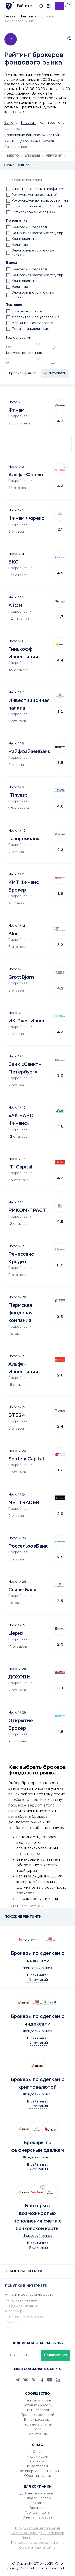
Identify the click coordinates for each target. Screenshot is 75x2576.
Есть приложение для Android (37, 206)
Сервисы (37, 2461)
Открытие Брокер (20, 1724)
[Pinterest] (34, 2380)
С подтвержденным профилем (37, 189)
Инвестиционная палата (29, 704)
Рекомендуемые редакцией (35, 195)
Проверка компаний (37, 2415)
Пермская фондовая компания (20, 1313)
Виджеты (37, 2508)
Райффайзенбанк (29, 751)
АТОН (15, 605)
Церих (16, 1633)
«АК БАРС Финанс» (20, 1119)
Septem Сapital (26, 1459)
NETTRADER (23, 1502)
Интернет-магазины (21, 2300)
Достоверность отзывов (37, 2471)
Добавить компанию (37, 2493)
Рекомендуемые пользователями (40, 200)
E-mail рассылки (37, 2420)
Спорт (14, 2327)
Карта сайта (45, 2547)
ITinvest (17, 795)
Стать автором (38, 2410)
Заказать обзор (37, 2498)
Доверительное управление (35, 317)
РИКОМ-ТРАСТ (27, 1210)
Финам (16, 410)
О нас (37, 2452)
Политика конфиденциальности (37, 2533)
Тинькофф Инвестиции (23, 653)
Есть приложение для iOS (33, 212)
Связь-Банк (22, 1589)
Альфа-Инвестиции (23, 1368)
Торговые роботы (27, 311)
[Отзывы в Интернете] (9, 5)
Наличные (20, 244)
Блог (38, 2429)
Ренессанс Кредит (21, 1258)
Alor (13, 933)
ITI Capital (20, 1167)
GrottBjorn (21, 977)
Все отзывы (38, 2434)
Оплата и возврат (37, 2517)
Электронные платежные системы (33, 253)
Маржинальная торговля (32, 323)
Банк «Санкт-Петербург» (24, 1068)
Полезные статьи (37, 2424)
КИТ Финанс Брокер (23, 886)
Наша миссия (37, 2456)
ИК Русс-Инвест (28, 1021)
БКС (13, 562)
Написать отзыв (37, 2400)
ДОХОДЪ (19, 1677)
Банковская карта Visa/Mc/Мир (37, 233)
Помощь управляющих (30, 329)
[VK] (26, 2380)
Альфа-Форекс (26, 475)
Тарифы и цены (37, 2512)
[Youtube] (50, 2380)
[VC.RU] (58, 2380)
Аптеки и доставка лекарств (29, 2294)
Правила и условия (37, 2538)
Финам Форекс (26, 518)
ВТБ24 (16, 1415)
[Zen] (42, 2380)
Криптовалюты (24, 239)
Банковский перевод (29, 227)
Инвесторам (37, 2466)
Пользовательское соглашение (37, 2543)
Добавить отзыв (59, 6)
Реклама (37, 2503)
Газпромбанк (24, 838)
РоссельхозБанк (28, 1546)
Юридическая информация (37, 2528)
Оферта (26, 2547)
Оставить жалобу (38, 2405)
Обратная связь (37, 2476)
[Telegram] (18, 2380)
